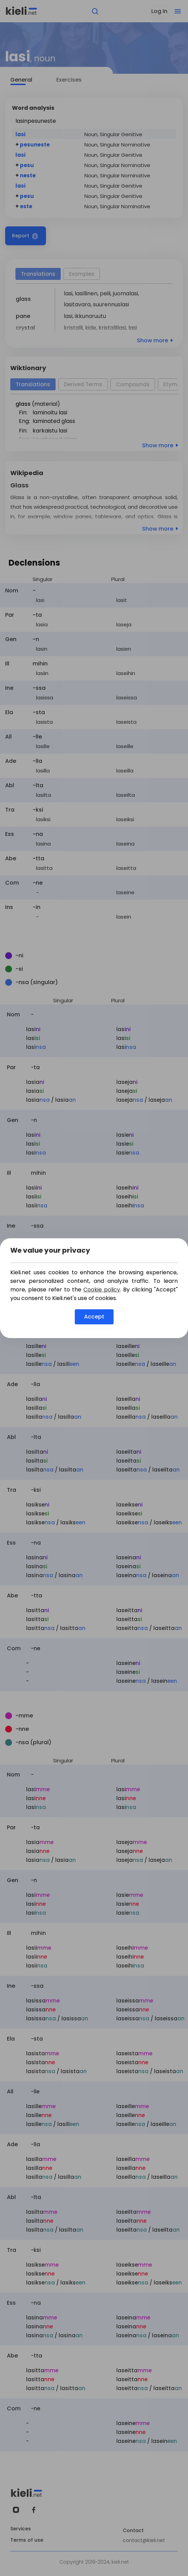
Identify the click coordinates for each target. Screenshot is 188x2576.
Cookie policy (101, 1289)
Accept (94, 1317)
